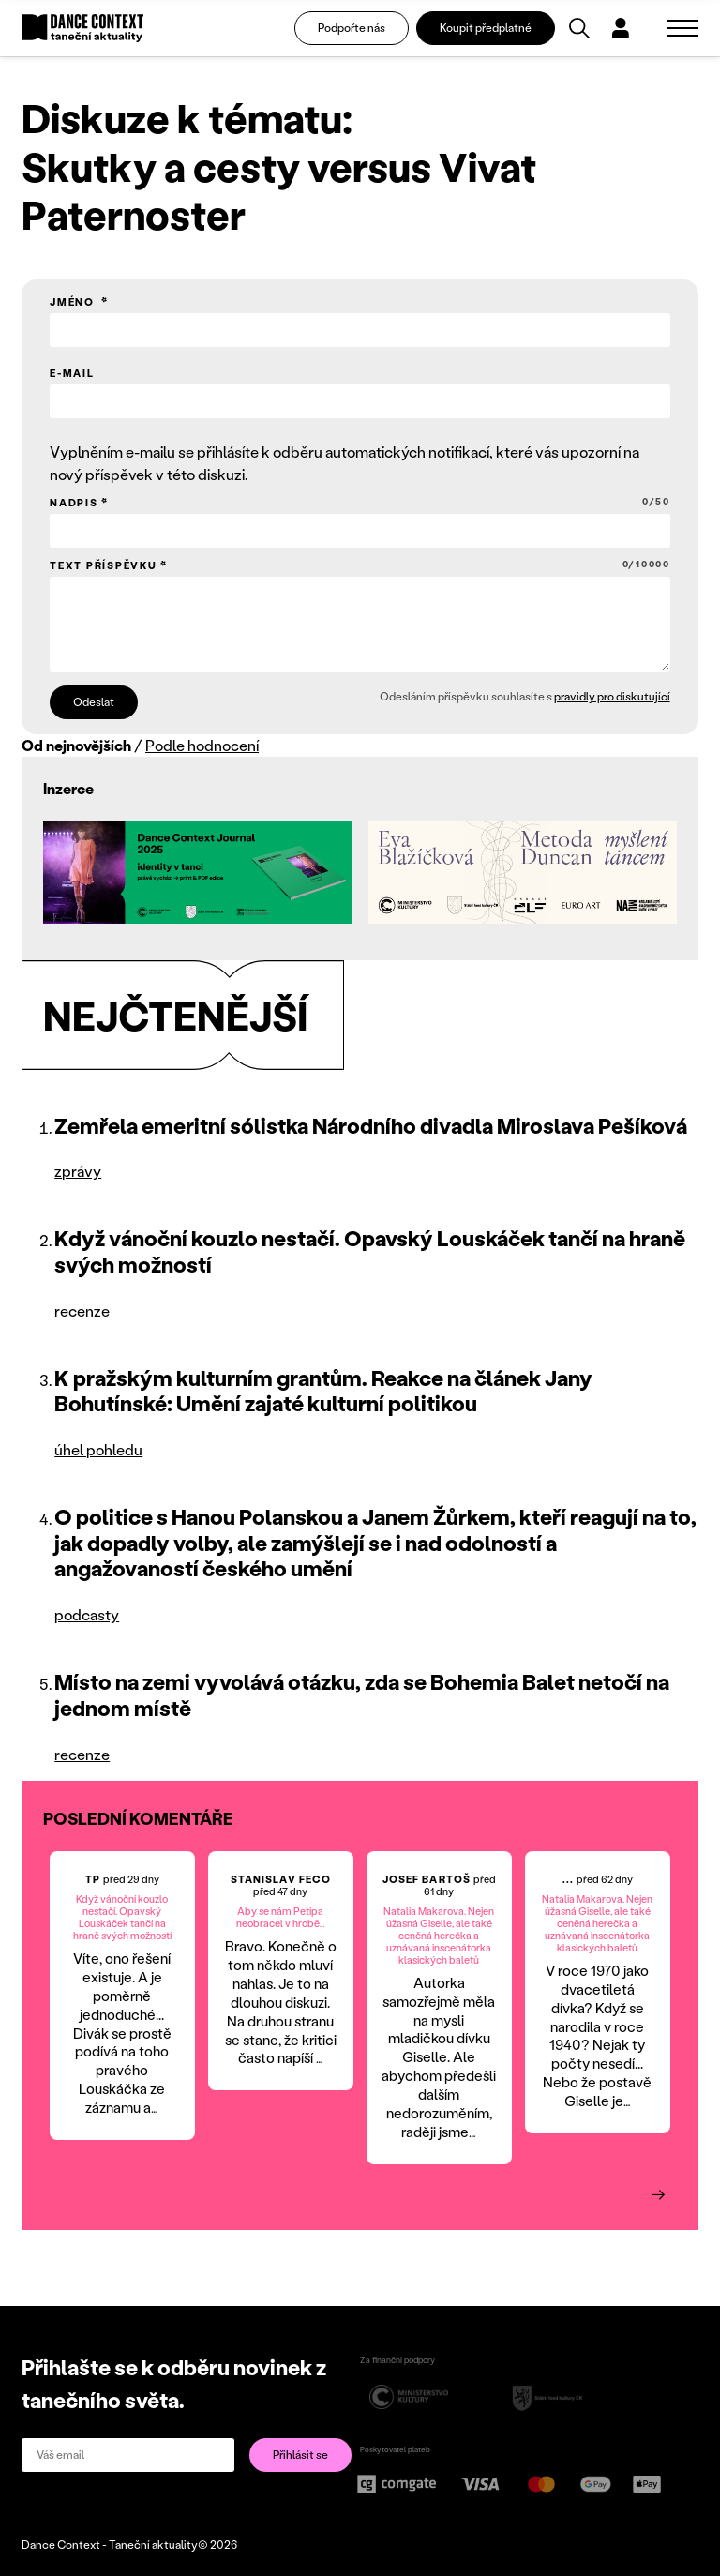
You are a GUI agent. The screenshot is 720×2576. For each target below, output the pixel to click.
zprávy (77, 1171)
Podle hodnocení (202, 745)
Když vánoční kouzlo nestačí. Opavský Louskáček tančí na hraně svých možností (369, 1251)
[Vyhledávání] (579, 28)
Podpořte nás (351, 28)
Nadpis (360, 502)
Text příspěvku (360, 565)
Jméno (74, 302)
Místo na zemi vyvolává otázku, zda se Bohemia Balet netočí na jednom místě (361, 1694)
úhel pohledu (98, 1449)
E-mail (72, 373)
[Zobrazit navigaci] (683, 28)
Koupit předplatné (486, 28)
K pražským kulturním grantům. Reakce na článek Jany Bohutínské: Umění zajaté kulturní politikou (323, 1390)
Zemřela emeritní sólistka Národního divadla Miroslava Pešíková (370, 1125)
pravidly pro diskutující (612, 696)
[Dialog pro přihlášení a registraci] (621, 28)
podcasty (86, 1614)
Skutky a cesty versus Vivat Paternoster (279, 190)
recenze (82, 1310)
